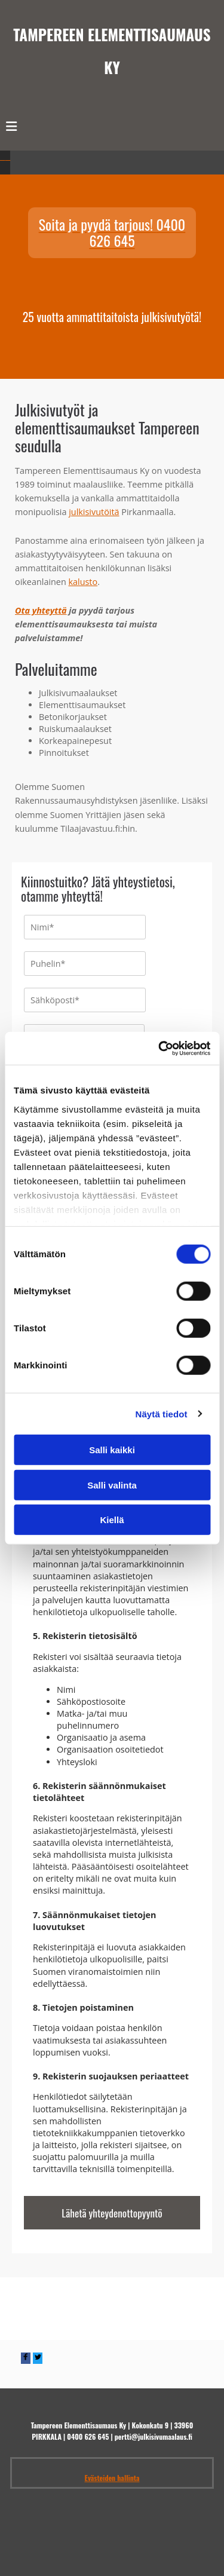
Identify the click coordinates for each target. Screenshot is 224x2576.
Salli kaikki (112, 1450)
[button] (112, 232)
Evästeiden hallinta (112, 2494)
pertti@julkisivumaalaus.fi (153, 2452)
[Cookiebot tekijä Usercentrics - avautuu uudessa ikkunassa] (159, 1048)
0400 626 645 (88, 2452)
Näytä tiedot (162, 1413)
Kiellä (112, 1520)
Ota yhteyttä (41, 610)
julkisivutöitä (94, 511)
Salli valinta (112, 1485)
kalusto (83, 581)
